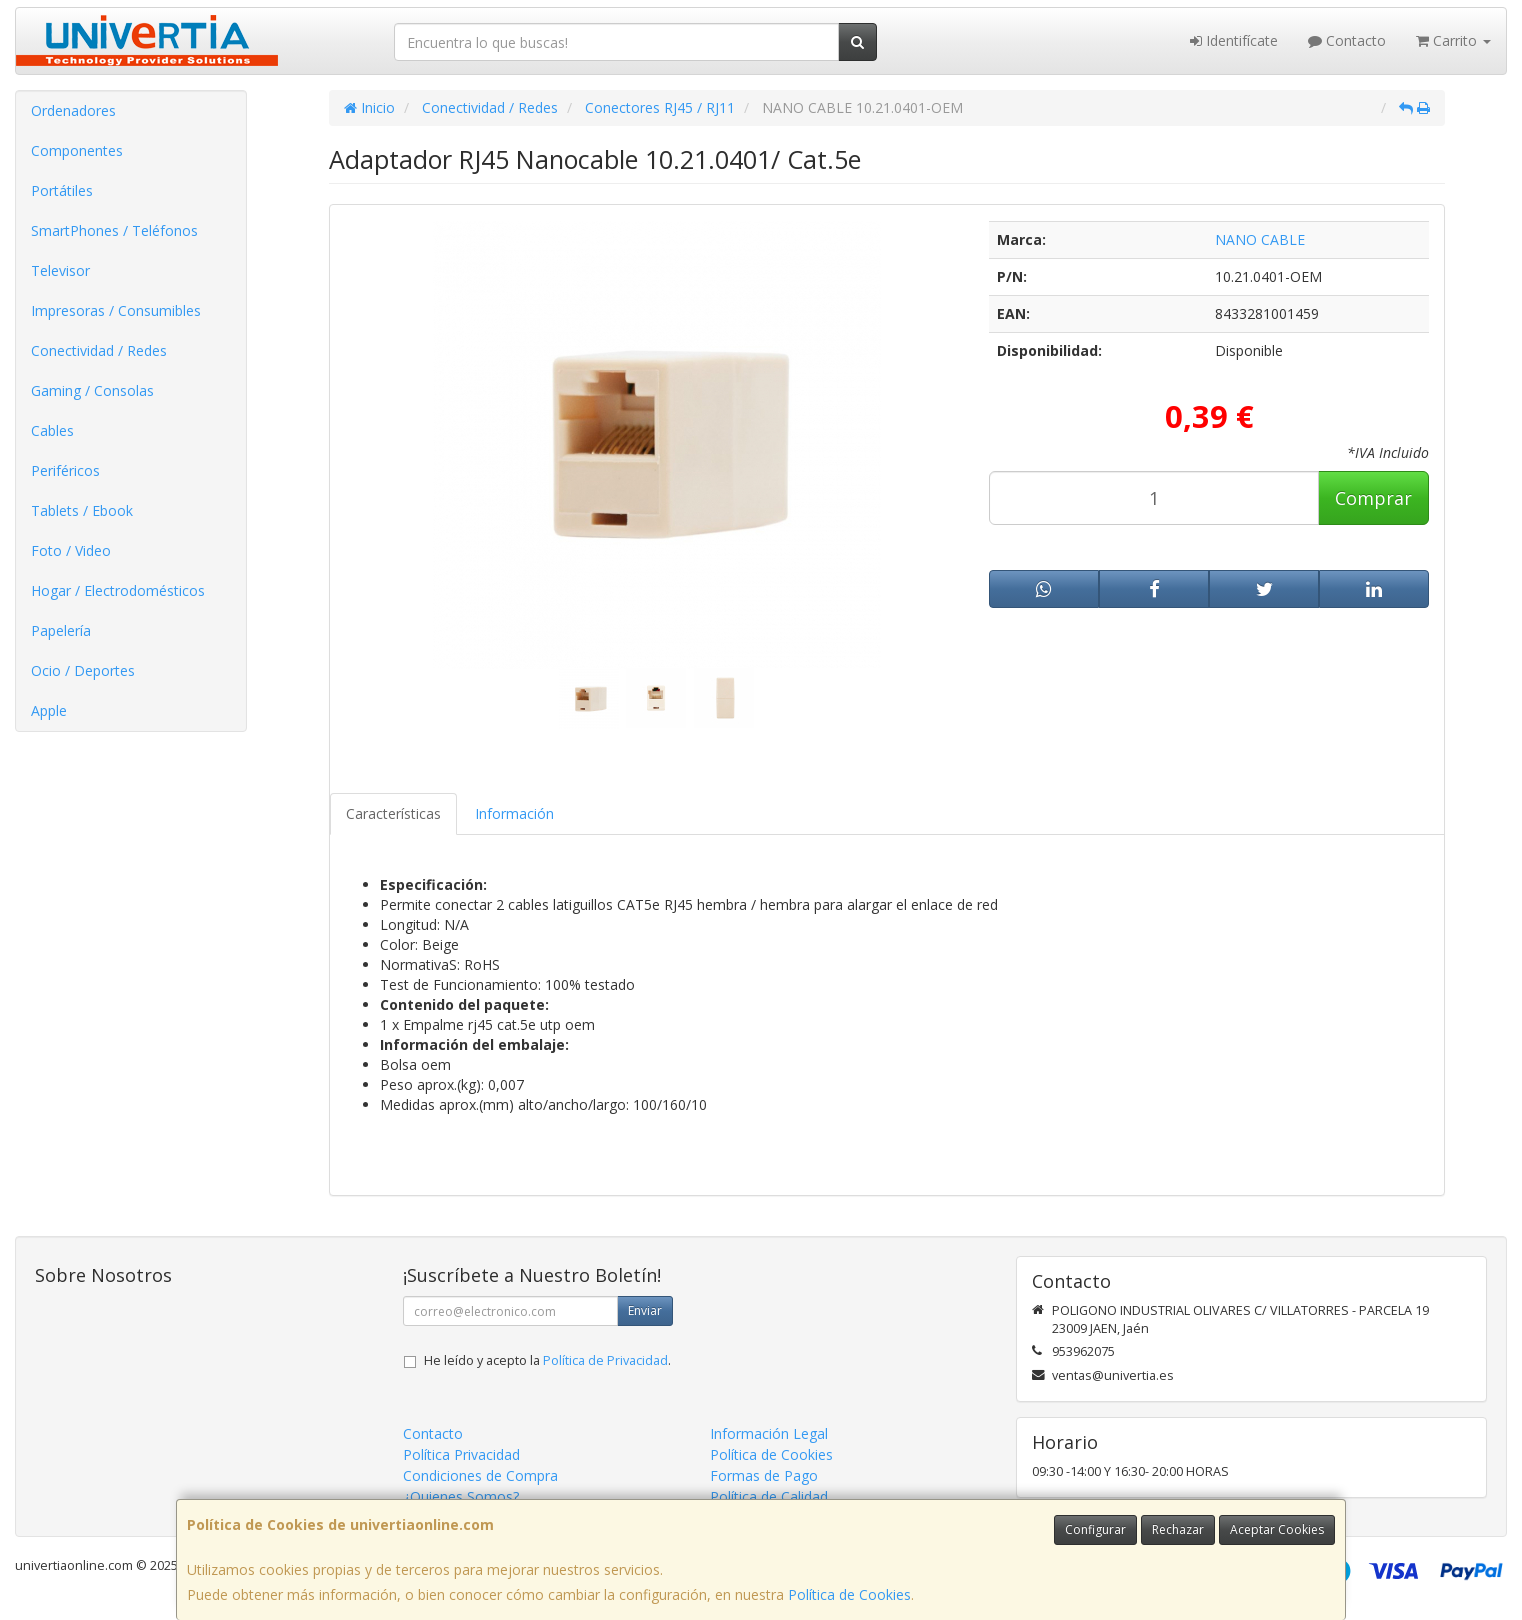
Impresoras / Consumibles (116, 310)
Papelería (61, 630)
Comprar (1373, 498)
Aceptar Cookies (1277, 1529)
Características (393, 813)
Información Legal (769, 1433)
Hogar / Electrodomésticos (118, 590)
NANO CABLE (1260, 239)
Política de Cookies (849, 1594)
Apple (49, 710)
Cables (52, 430)
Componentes (77, 150)
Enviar (645, 1310)
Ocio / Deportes (83, 670)
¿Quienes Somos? (461, 1496)
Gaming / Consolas (92, 390)
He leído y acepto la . (547, 1360)
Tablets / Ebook (82, 510)
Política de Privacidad (605, 1360)
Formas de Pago (764, 1475)
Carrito (1453, 40)
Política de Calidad (769, 1496)
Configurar (1095, 1529)
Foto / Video (71, 550)
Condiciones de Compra (480, 1475)
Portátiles (62, 190)
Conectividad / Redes (99, 350)
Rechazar (1178, 1529)
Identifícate (1234, 40)
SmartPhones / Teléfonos (114, 230)
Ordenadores (73, 110)
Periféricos (65, 470)
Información (514, 813)
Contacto (1347, 40)
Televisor (60, 270)
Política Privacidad (461, 1454)
